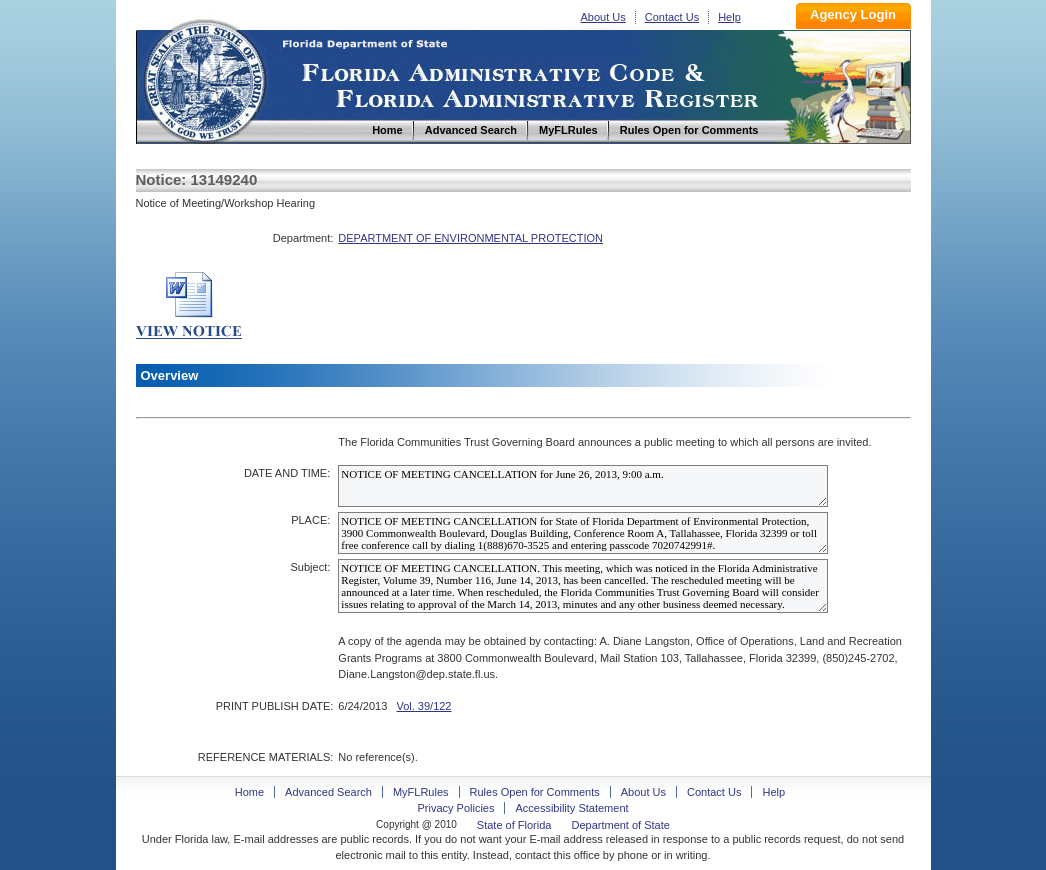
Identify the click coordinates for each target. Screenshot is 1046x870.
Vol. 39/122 (423, 706)
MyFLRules (421, 792)
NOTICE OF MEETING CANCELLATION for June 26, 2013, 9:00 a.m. (583, 486)
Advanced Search (328, 792)
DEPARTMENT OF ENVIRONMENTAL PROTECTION (470, 238)
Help (729, 17)
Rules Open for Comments (535, 792)
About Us (603, 17)
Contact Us (672, 17)
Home (204, 78)
